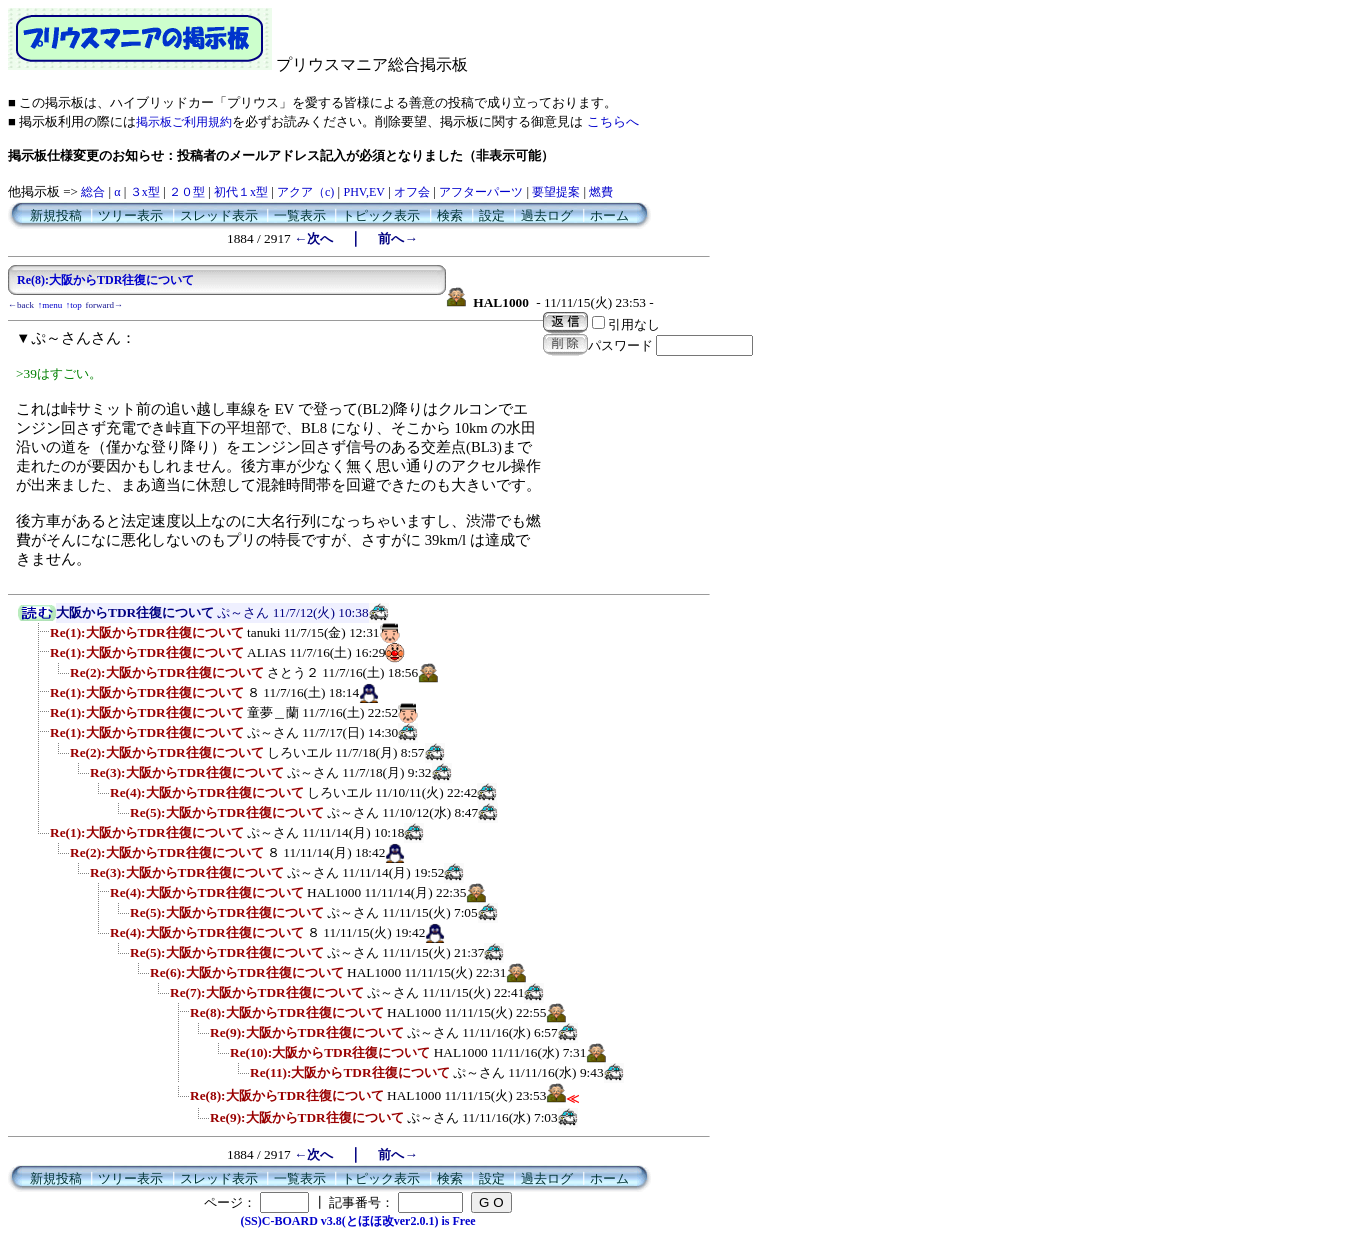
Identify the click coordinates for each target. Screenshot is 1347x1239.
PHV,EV (363, 192)
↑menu (50, 305)
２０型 (187, 192)
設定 (492, 215)
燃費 (601, 192)
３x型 (145, 192)
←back (21, 305)
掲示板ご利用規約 (184, 122)
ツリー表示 (130, 215)
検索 (450, 215)
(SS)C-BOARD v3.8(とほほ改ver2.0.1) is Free (357, 1221)
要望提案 (556, 192)
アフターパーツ (481, 192)
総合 (93, 192)
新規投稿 (56, 215)
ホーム (609, 215)
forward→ (105, 305)
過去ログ (547, 215)
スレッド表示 (219, 215)
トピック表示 (381, 215)
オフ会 (412, 192)
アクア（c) (305, 192)
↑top (74, 305)
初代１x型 (241, 192)
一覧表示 (300, 215)
